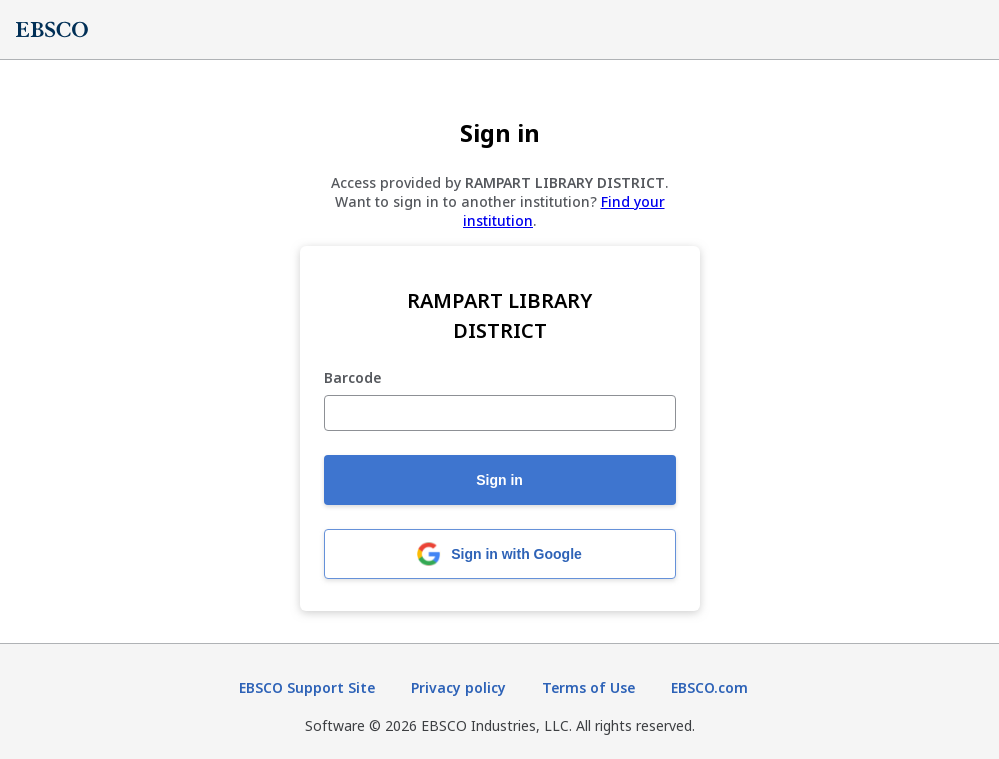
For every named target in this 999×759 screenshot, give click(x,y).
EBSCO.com (709, 687)
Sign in (499, 480)
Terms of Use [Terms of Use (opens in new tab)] (588, 687)
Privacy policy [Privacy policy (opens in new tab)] (458, 687)
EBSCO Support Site (307, 687)
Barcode (352, 378)
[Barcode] (500, 413)
